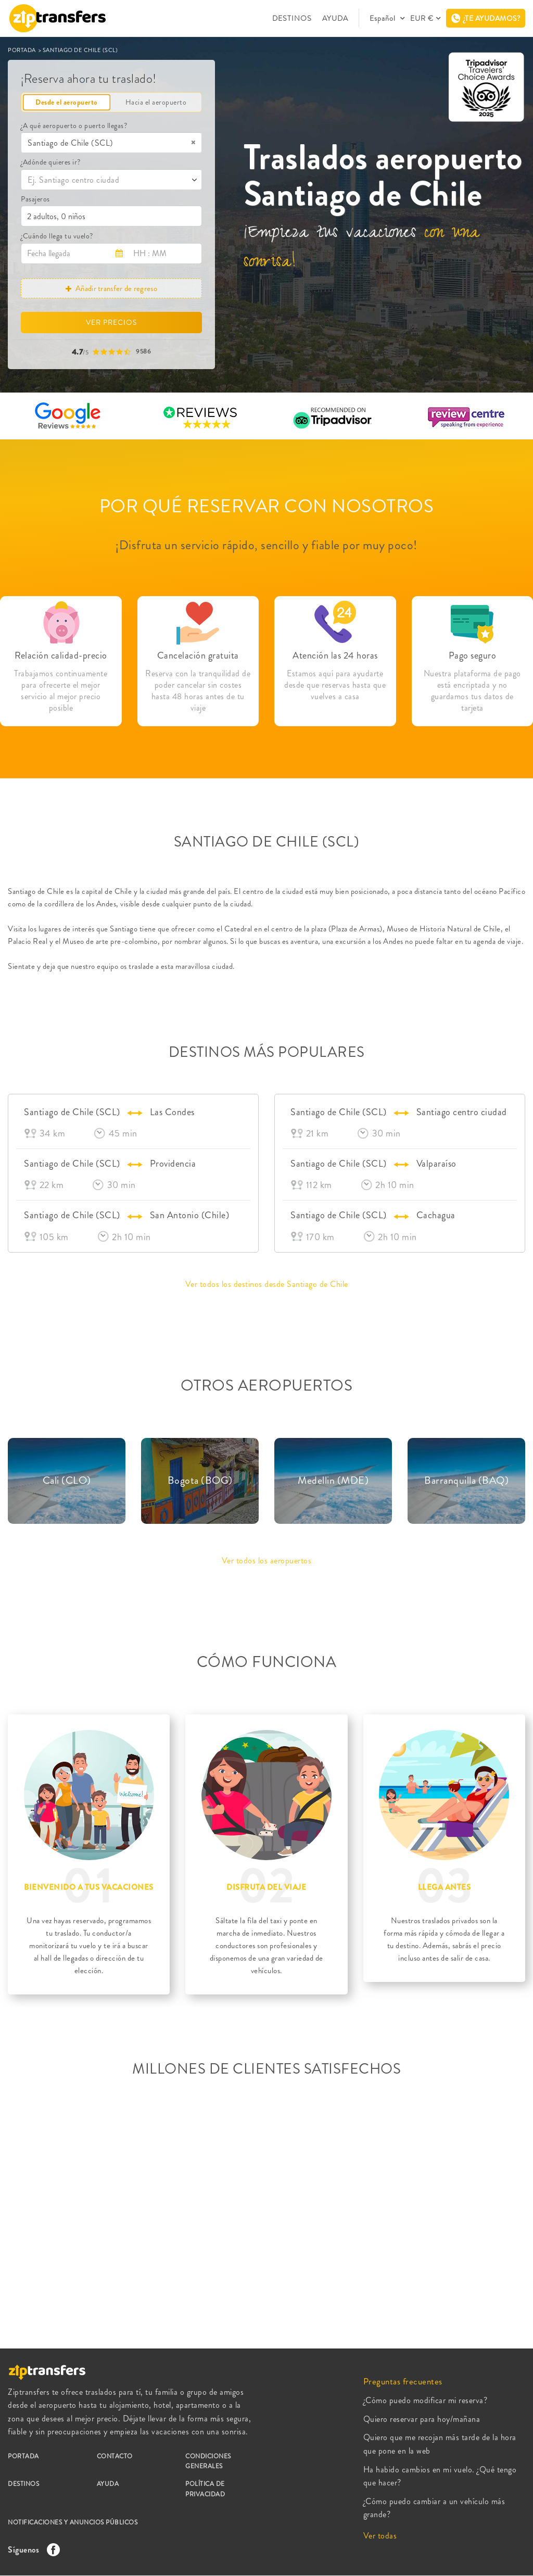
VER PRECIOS (111, 322)
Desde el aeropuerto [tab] (66, 102)
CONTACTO (115, 2456)
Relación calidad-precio (61, 655)
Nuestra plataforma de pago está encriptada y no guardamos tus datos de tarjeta (472, 691)
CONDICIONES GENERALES (208, 2461)
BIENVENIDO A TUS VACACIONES (89, 1887)
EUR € (422, 18)
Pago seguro (473, 655)
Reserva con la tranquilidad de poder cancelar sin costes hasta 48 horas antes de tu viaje (197, 691)
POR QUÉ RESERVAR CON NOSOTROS (266, 506)
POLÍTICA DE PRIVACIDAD (205, 2488)
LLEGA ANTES (444, 1887)
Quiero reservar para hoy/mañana (421, 2419)
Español (384, 18)
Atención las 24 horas (335, 655)
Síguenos (31, 2550)
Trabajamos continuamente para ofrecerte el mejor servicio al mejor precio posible (60, 691)
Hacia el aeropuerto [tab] (156, 102)
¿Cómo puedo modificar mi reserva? (425, 2400)
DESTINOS (292, 18)
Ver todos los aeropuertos (267, 1561)
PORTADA (22, 50)
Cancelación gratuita (198, 655)
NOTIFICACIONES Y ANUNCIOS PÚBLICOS (72, 2522)
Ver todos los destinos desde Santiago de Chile (266, 1284)
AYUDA (335, 18)
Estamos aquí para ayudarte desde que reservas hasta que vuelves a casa (335, 685)
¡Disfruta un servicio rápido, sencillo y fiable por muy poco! (266, 545)
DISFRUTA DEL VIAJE (266, 1887)
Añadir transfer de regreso (111, 288)
